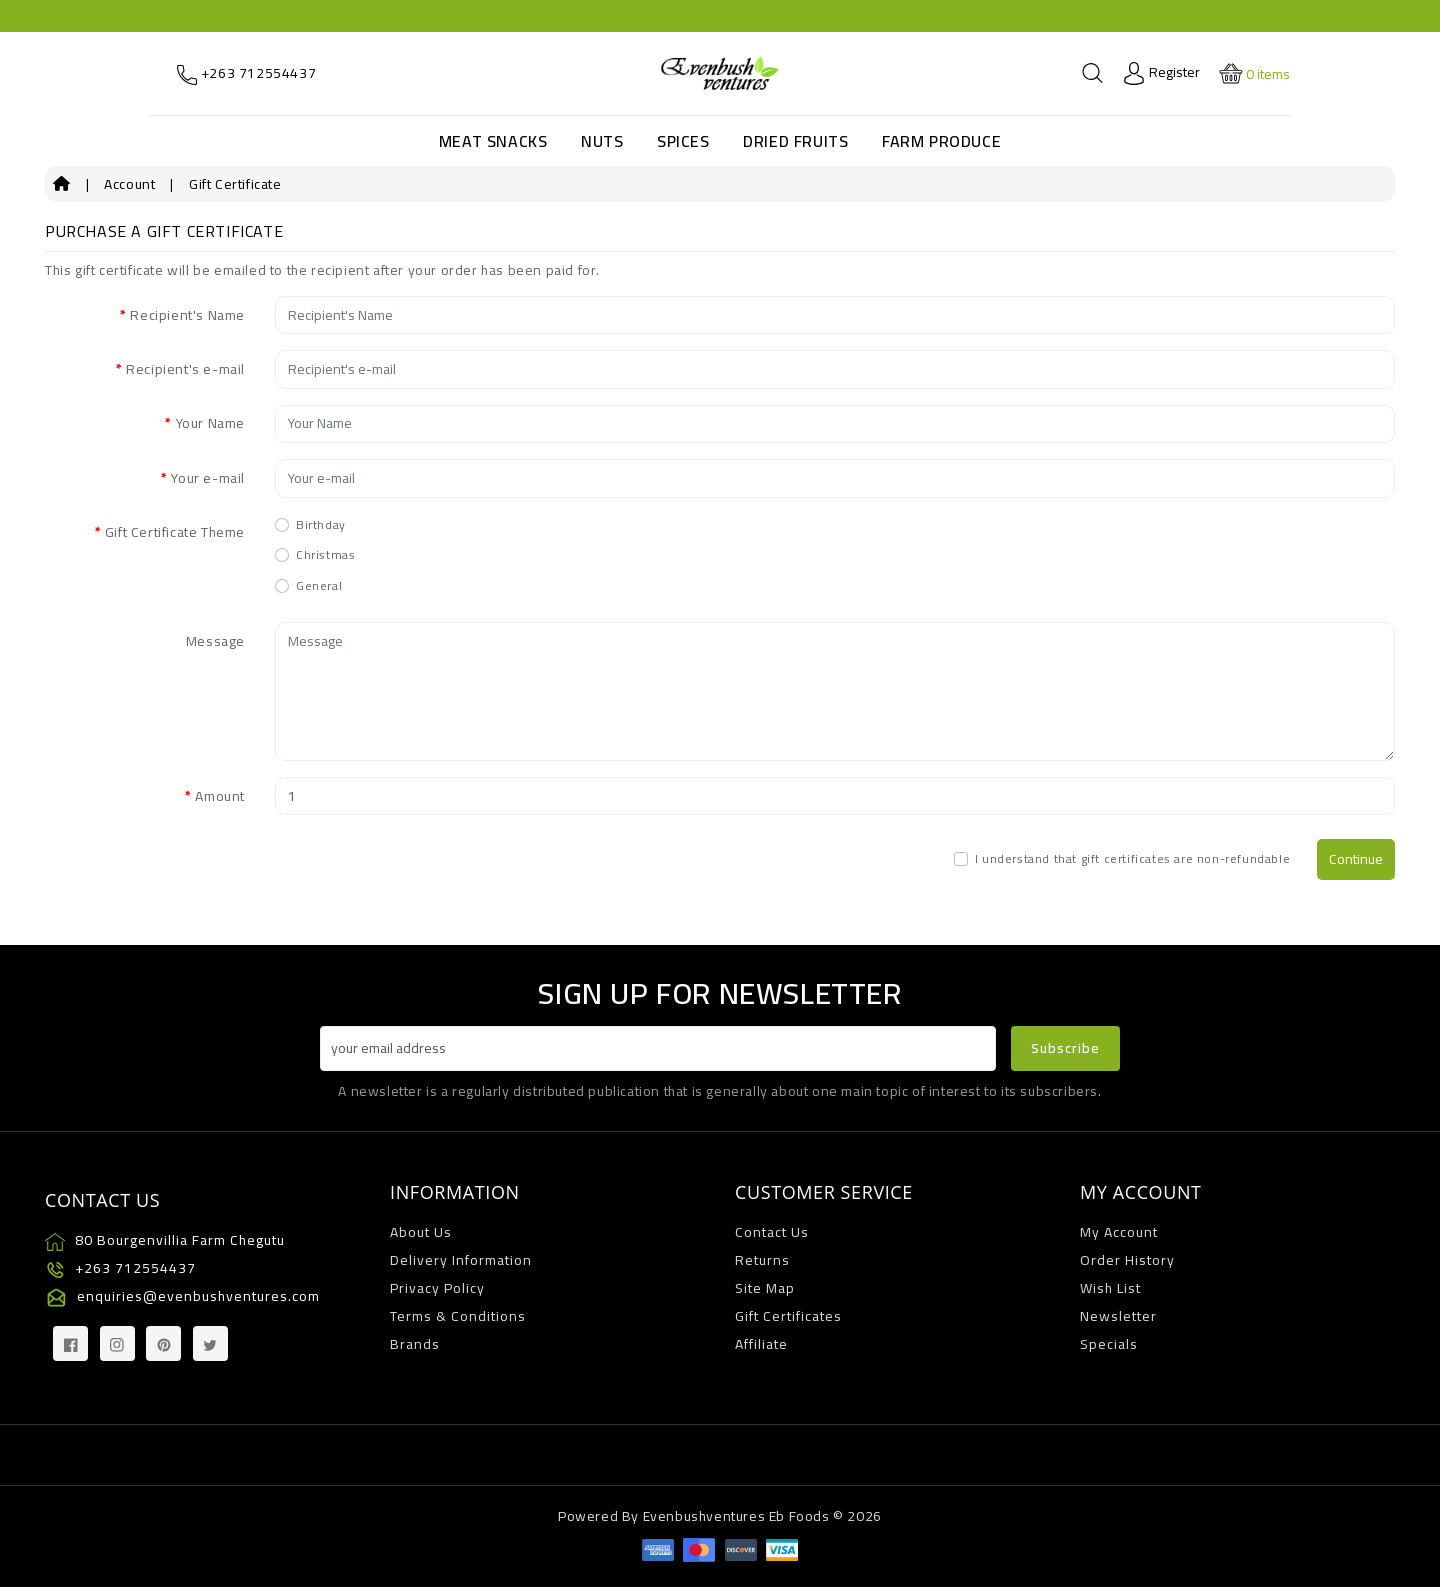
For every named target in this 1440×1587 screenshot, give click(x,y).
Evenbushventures (704, 1516)
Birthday (321, 525)
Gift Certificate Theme (175, 532)
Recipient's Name (187, 315)
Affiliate (761, 1344)
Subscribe (1065, 1048)
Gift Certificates (788, 1316)
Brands (415, 1344)
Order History (1127, 1260)
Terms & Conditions (458, 1316)
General (319, 586)
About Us (421, 1232)
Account (129, 184)
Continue (1356, 859)
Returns (762, 1260)
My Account (1119, 1232)
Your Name (210, 423)
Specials (1109, 1344)
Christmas (325, 555)
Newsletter (1118, 1316)
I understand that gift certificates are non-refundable (1132, 859)
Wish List (1110, 1288)
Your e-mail (208, 478)
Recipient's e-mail (185, 369)
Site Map (765, 1288)
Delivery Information (461, 1260)
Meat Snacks (493, 141)
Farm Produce (941, 141)
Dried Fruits (795, 141)
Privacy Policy (437, 1288)
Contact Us (772, 1232)
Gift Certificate (235, 184)
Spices (683, 141)
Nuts (602, 141)
